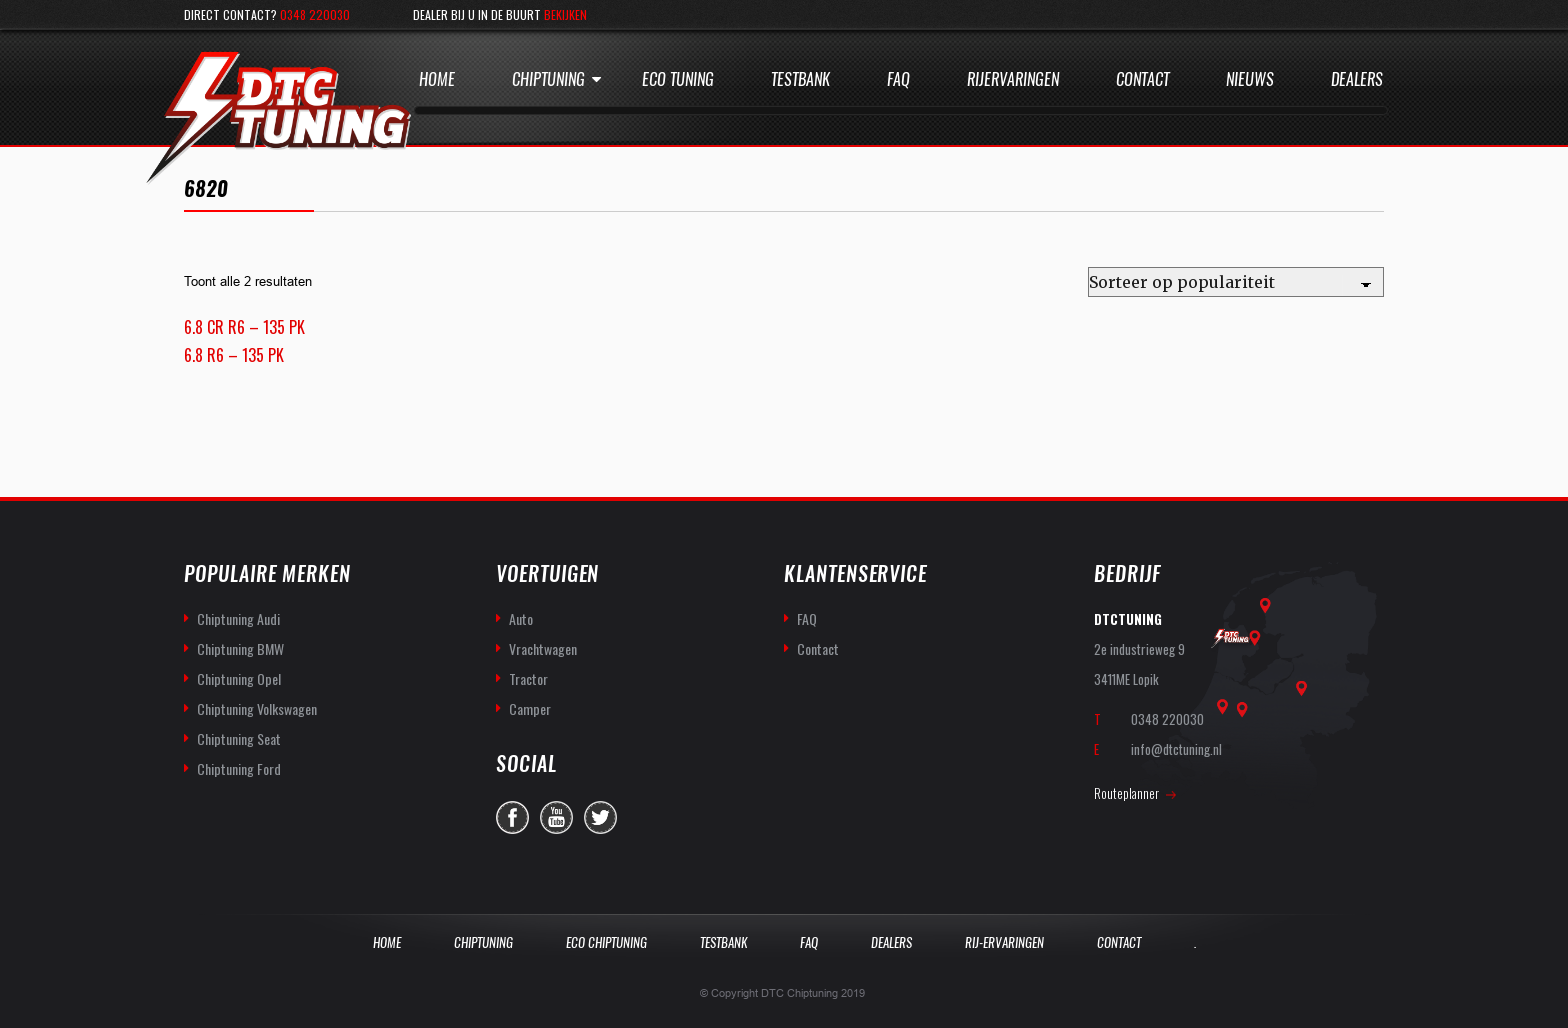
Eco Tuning (678, 79)
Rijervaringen (1013, 79)
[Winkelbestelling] (1236, 282)
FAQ (807, 618)
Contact (1142, 79)
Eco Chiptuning (606, 942)
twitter (600, 817)
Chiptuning (548, 79)
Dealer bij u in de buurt (500, 14)
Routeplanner (1126, 793)
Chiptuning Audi (238, 618)
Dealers (1357, 79)
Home (437, 79)
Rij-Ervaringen (1004, 942)
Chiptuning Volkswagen (257, 708)
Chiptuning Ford (239, 768)
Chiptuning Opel (239, 678)
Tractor (528, 678)
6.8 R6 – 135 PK (234, 355)
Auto (521, 618)
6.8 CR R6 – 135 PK (244, 327)
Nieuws (1250, 79)
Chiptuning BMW (240, 648)
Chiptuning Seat (239, 738)
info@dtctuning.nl (1176, 749)
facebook (512, 817)
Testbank (800, 79)
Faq (898, 79)
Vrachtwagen (543, 648)
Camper (530, 708)
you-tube (556, 817)
